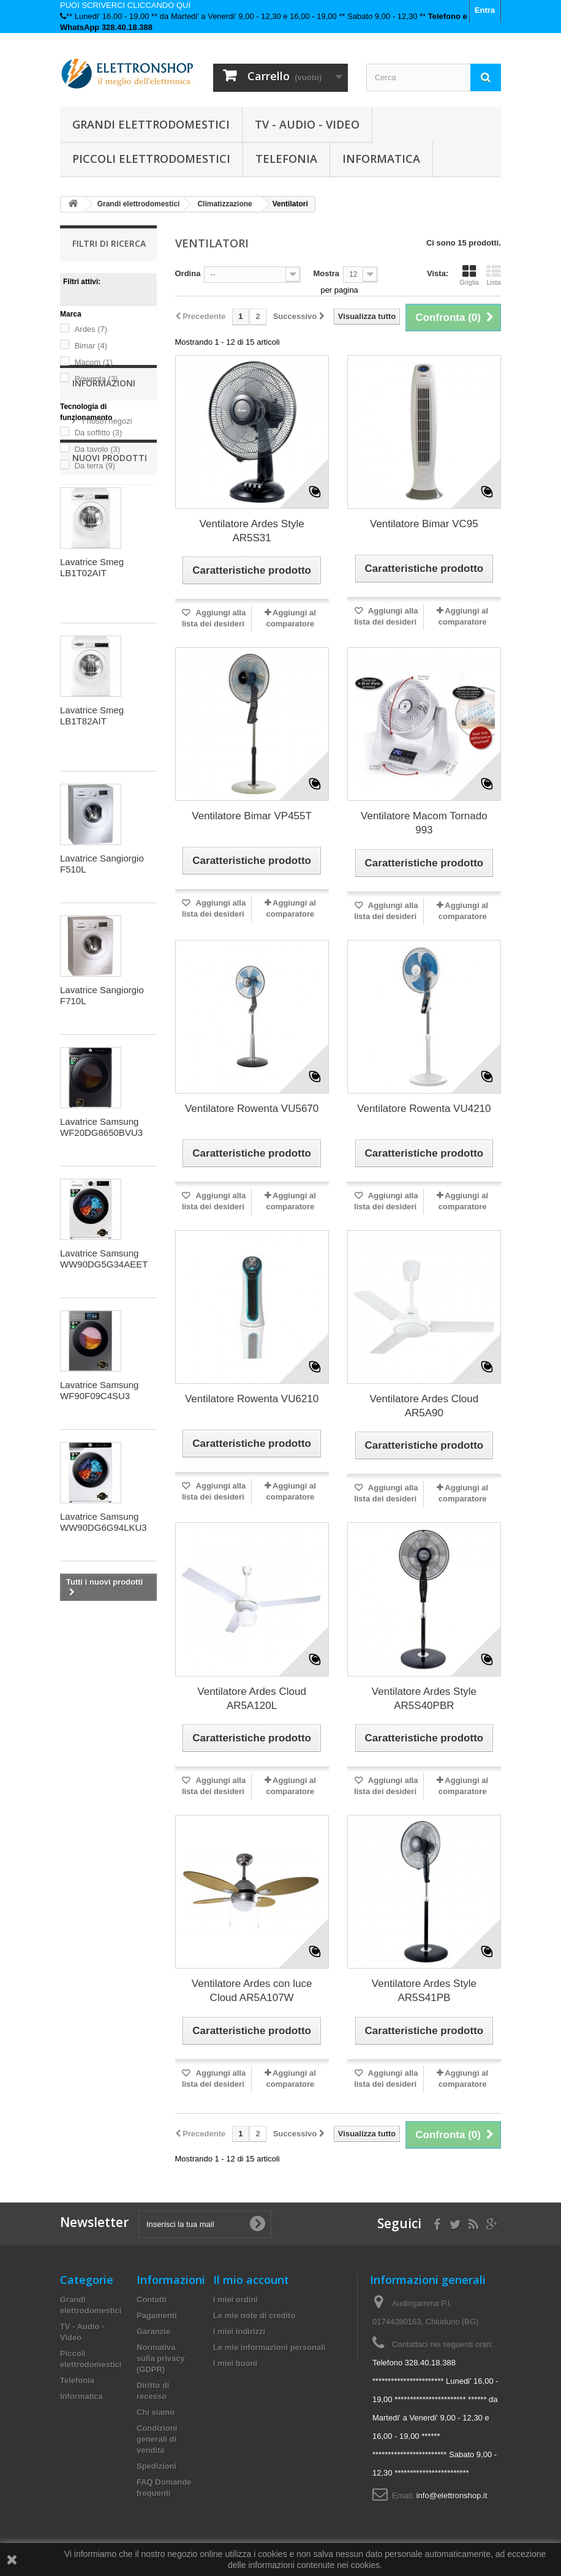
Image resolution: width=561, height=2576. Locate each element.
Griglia (469, 275)
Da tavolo (97, 449)
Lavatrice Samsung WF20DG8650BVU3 (101, 1269)
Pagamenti (157, 2315)
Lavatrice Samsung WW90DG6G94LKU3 (103, 1664)
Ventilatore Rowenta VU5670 (251, 1108)
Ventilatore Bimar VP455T (252, 816)
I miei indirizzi (239, 2331)
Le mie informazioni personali (269, 2347)
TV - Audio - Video (307, 124)
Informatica (381, 158)
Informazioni (103, 521)
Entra (485, 10)
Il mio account (251, 2279)
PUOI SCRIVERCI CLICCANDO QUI (125, 5)
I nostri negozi (106, 554)
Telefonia (286, 158)
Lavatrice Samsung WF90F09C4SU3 (99, 1533)
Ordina (188, 273)
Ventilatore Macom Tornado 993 (424, 823)
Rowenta (96, 378)
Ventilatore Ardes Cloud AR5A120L (251, 1698)
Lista (493, 275)
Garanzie (153, 2331)
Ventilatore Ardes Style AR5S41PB (424, 1990)
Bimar (91, 345)
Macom (94, 362)
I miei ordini (235, 2299)
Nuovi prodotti (109, 600)
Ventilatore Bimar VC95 (424, 524)
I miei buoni (235, 2363)
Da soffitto (98, 432)
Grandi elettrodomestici (151, 124)
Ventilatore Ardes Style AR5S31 (252, 531)
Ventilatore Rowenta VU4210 (424, 1108)
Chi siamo (156, 2412)
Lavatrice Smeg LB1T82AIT (92, 858)
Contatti (152, 2299)
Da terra (95, 465)
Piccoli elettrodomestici (151, 158)
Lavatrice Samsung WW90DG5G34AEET (104, 1401)
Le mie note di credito (254, 2315)
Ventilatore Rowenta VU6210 (251, 1399)
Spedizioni (156, 2466)
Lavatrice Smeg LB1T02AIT (92, 710)
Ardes (91, 329)
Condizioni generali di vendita (157, 2439)
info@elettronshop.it (452, 2495)
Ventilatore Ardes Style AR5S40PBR (424, 1698)
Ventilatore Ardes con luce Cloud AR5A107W (252, 1990)
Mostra (326, 273)
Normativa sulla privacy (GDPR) (161, 2358)
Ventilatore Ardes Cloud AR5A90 (424, 1406)
